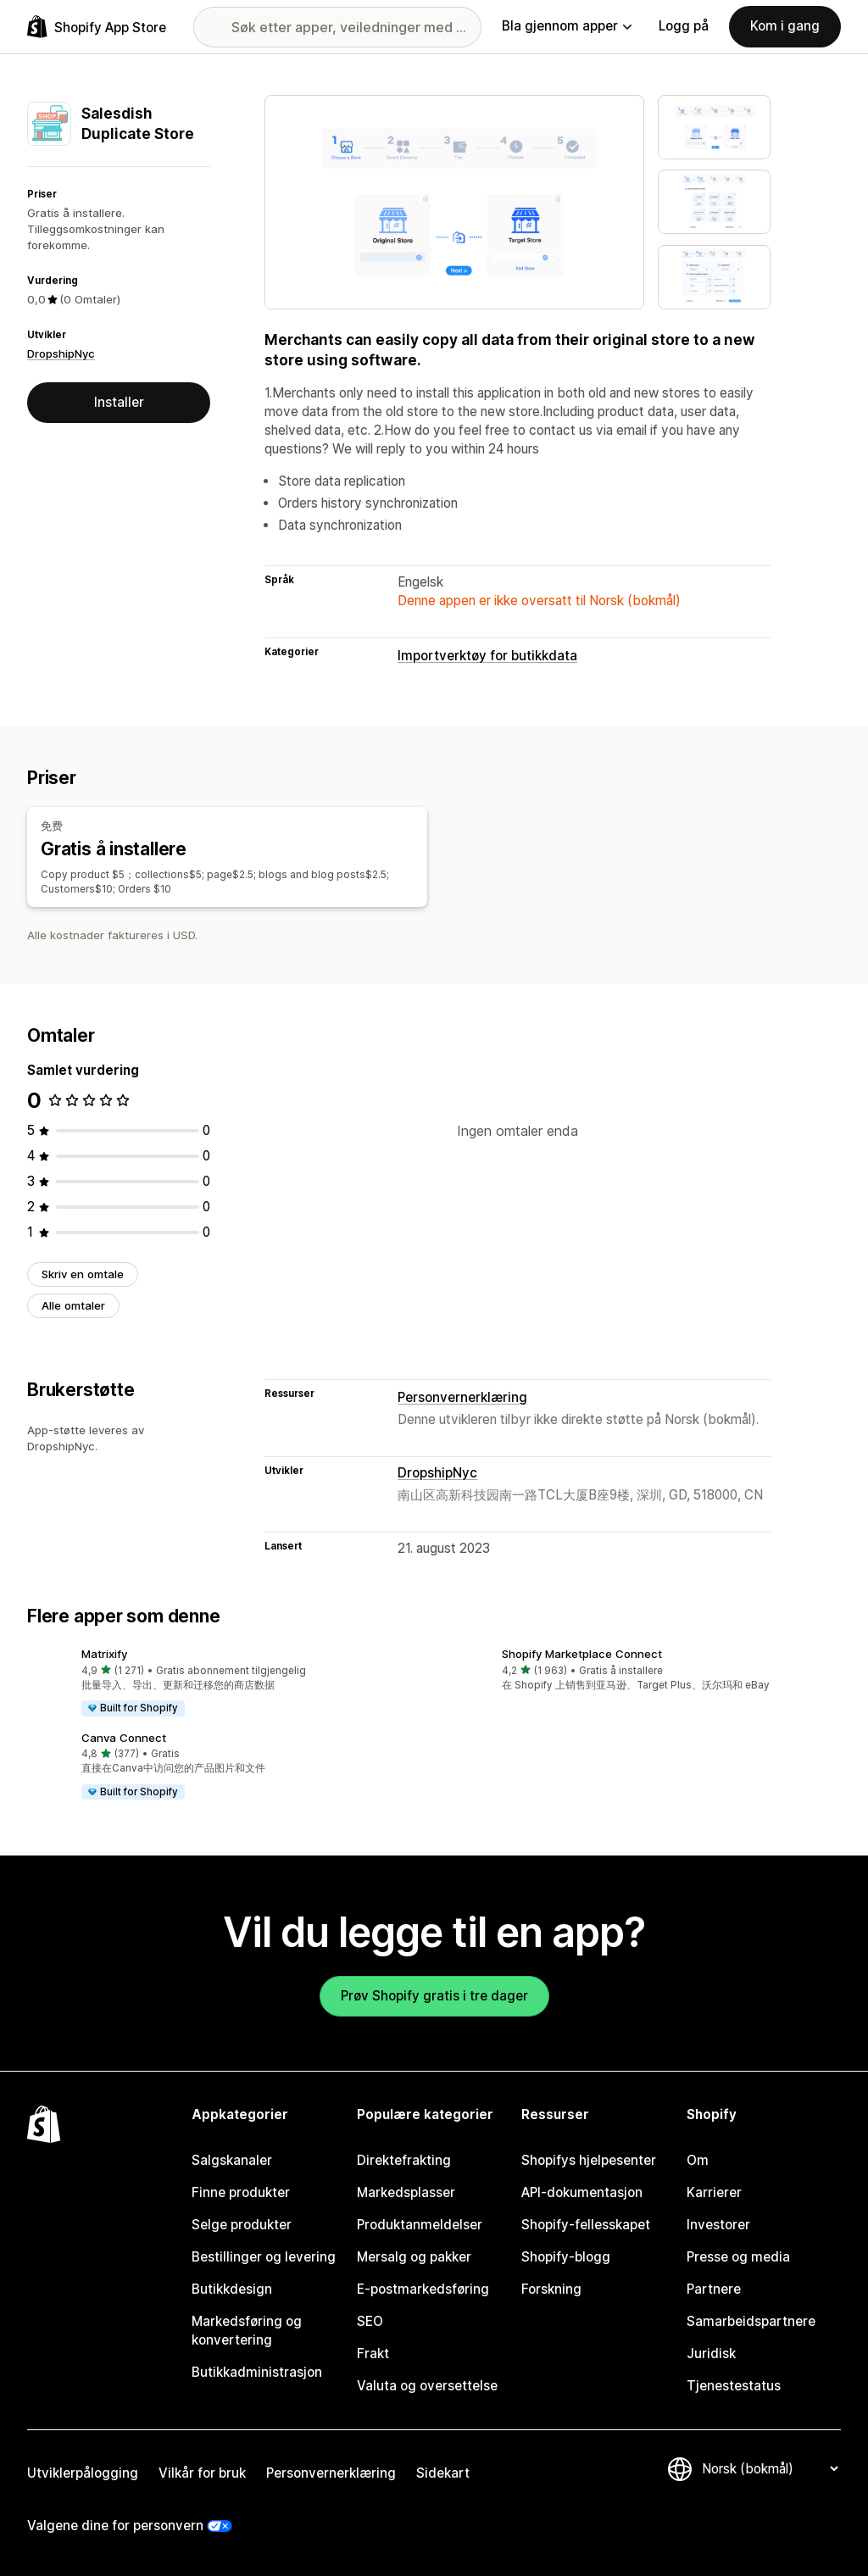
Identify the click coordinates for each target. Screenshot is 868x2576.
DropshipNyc (61, 353)
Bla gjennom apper (567, 26)
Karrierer (714, 2192)
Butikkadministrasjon (257, 2372)
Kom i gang (785, 26)
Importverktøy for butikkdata (487, 656)
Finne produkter (241, 2192)
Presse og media (738, 2257)
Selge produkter (242, 2225)
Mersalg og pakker (414, 2257)
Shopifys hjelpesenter (588, 2160)
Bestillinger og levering (264, 2257)
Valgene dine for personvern (115, 2526)
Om (698, 2160)
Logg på (684, 26)
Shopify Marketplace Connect (582, 1654)
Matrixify (104, 1654)
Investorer (718, 2225)
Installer (119, 402)
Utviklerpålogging (82, 2473)
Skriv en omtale (83, 1274)
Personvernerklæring (462, 1397)
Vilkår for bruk (202, 2473)
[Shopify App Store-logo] (96, 26)
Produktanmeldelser (419, 2225)
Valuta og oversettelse (427, 2386)
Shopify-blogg (565, 2257)
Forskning (551, 2289)
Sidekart (443, 2473)
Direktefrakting (404, 2160)
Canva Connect (123, 1737)
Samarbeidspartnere (751, 2321)
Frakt (373, 2353)
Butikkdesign (232, 2289)
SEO (370, 2321)
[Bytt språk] (769, 2469)
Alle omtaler (73, 1305)
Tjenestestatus (734, 2386)
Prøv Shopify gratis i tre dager (434, 1996)
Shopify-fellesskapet (585, 2225)
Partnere (714, 2289)
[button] (223, 1683)
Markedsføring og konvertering (247, 2330)
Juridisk (711, 2353)
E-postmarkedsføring (423, 2289)
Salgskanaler (232, 2160)
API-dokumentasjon (582, 2192)
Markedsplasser (406, 2192)
